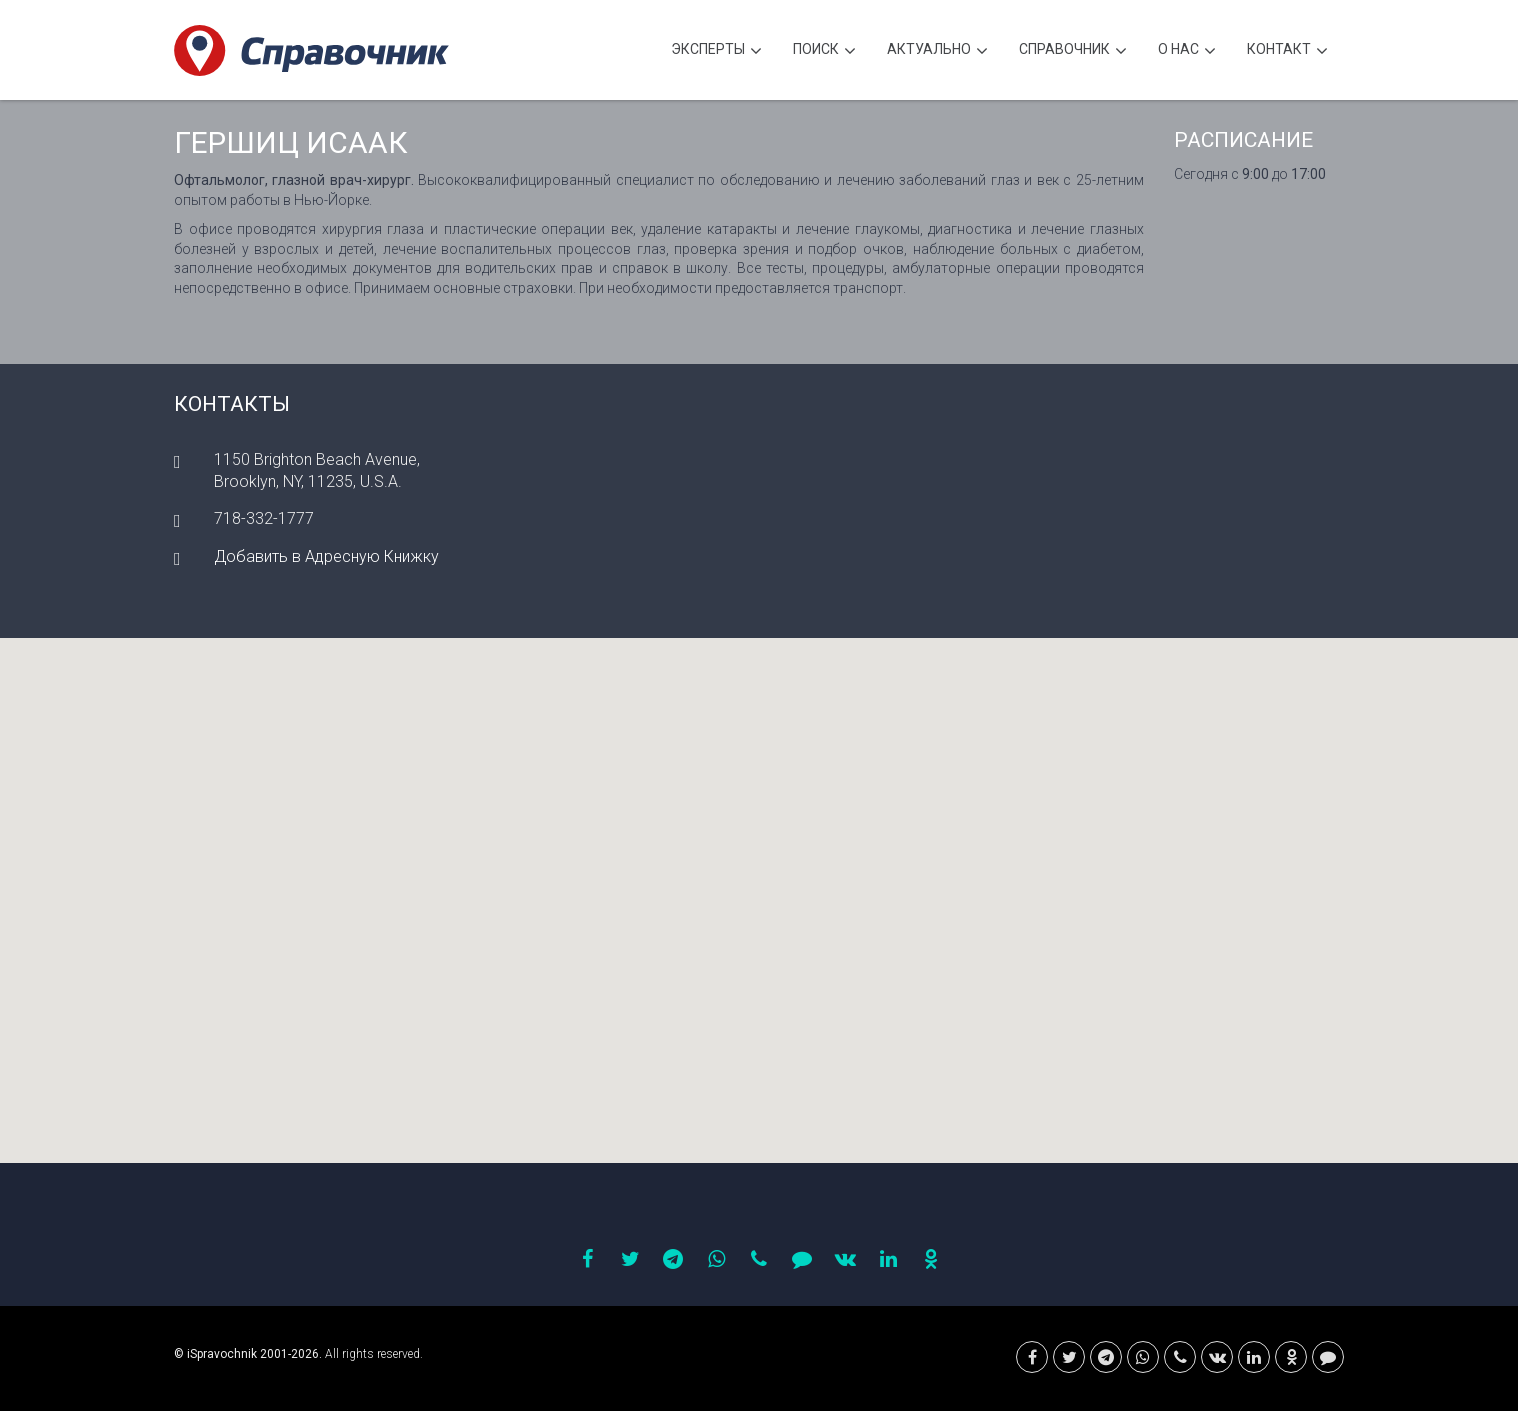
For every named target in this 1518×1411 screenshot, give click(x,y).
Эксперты (716, 51)
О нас (1187, 51)
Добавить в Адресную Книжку (326, 556)
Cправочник (1073, 51)
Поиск (824, 51)
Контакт (1287, 51)
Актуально (937, 51)
